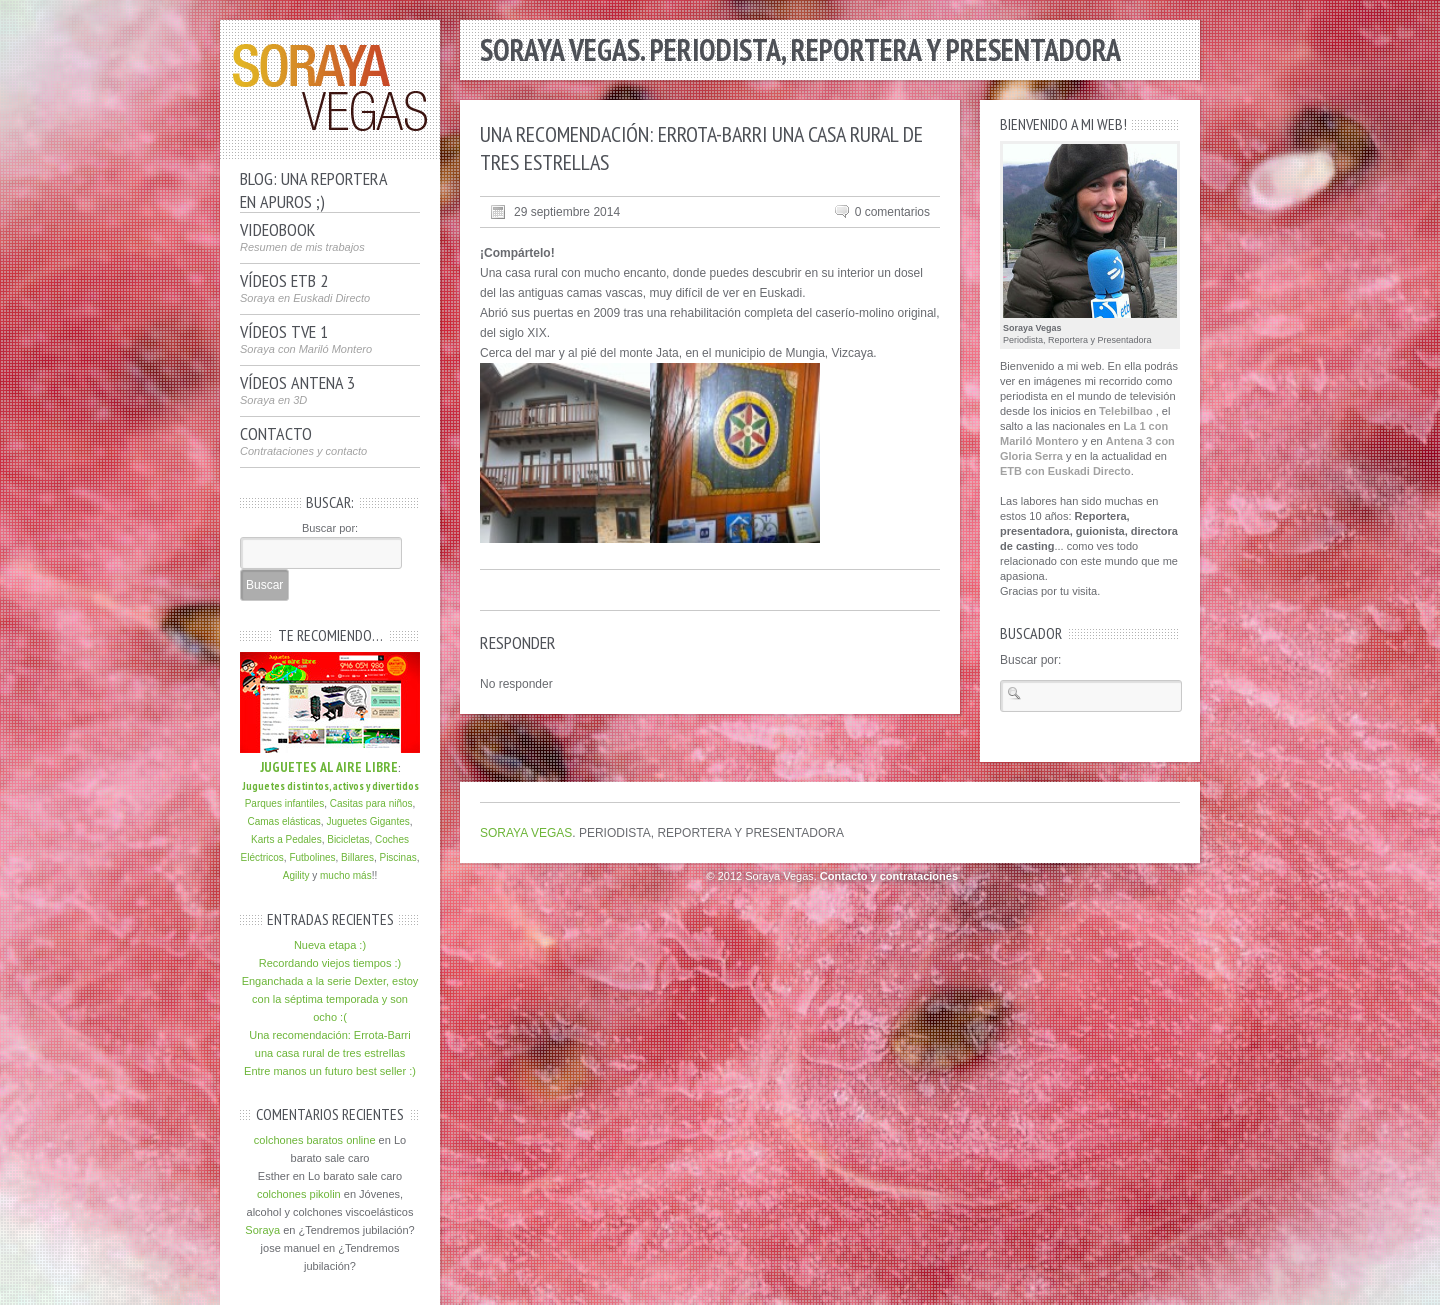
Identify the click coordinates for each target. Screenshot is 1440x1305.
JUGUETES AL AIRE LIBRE (329, 767)
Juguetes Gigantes (367, 821)
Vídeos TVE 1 (306, 339)
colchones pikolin (299, 1194)
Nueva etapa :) (330, 945)
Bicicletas (348, 839)
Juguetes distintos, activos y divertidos (330, 786)
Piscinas (397, 857)
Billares (357, 857)
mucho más (346, 875)
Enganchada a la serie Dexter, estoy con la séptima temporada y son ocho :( (330, 999)
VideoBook (302, 237)
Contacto (303, 441)
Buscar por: (330, 528)
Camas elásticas (283, 821)
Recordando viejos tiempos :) (330, 963)
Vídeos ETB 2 (305, 288)
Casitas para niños (370, 803)
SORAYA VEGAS (526, 833)
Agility (296, 875)
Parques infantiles (285, 803)
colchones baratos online (315, 1140)
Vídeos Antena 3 (297, 390)
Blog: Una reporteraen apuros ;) (314, 187)
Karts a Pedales (286, 839)
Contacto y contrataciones (889, 876)
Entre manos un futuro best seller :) (330, 1071)
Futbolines (312, 857)
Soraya (262, 1230)
